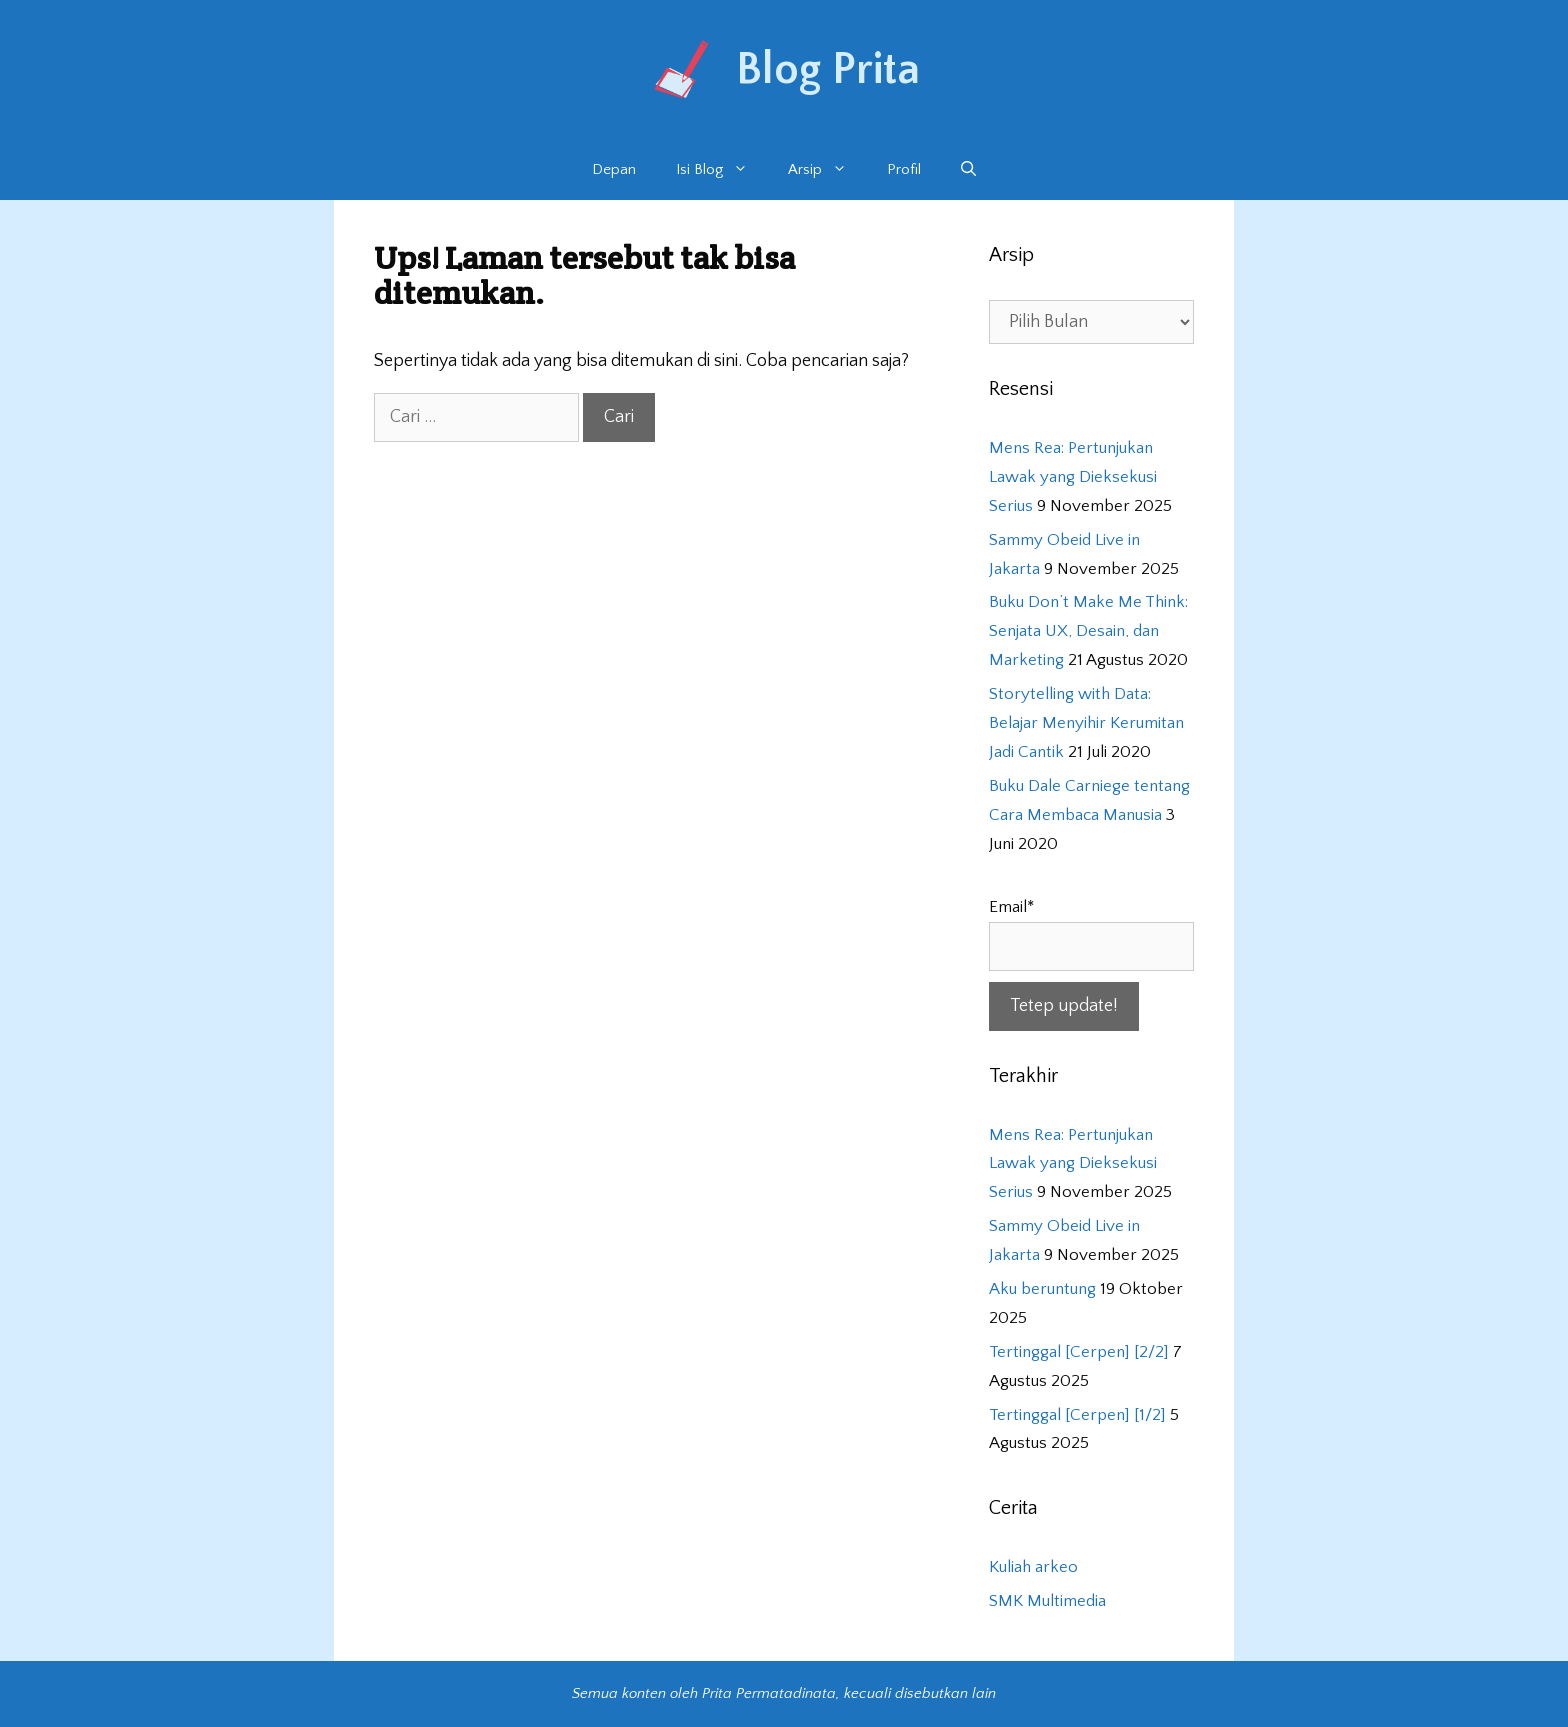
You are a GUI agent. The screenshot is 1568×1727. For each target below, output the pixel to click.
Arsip (827, 170)
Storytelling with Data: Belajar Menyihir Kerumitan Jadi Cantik (1086, 723)
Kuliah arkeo (1033, 1567)
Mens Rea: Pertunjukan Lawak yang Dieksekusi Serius (1073, 477)
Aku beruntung (1042, 1289)
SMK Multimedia (1047, 1601)
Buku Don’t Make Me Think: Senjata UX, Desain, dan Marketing (1088, 631)
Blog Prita (828, 70)
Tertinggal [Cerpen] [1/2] (1077, 1415)
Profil (904, 169)
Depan (614, 169)
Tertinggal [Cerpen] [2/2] (1079, 1352)
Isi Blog (722, 170)
